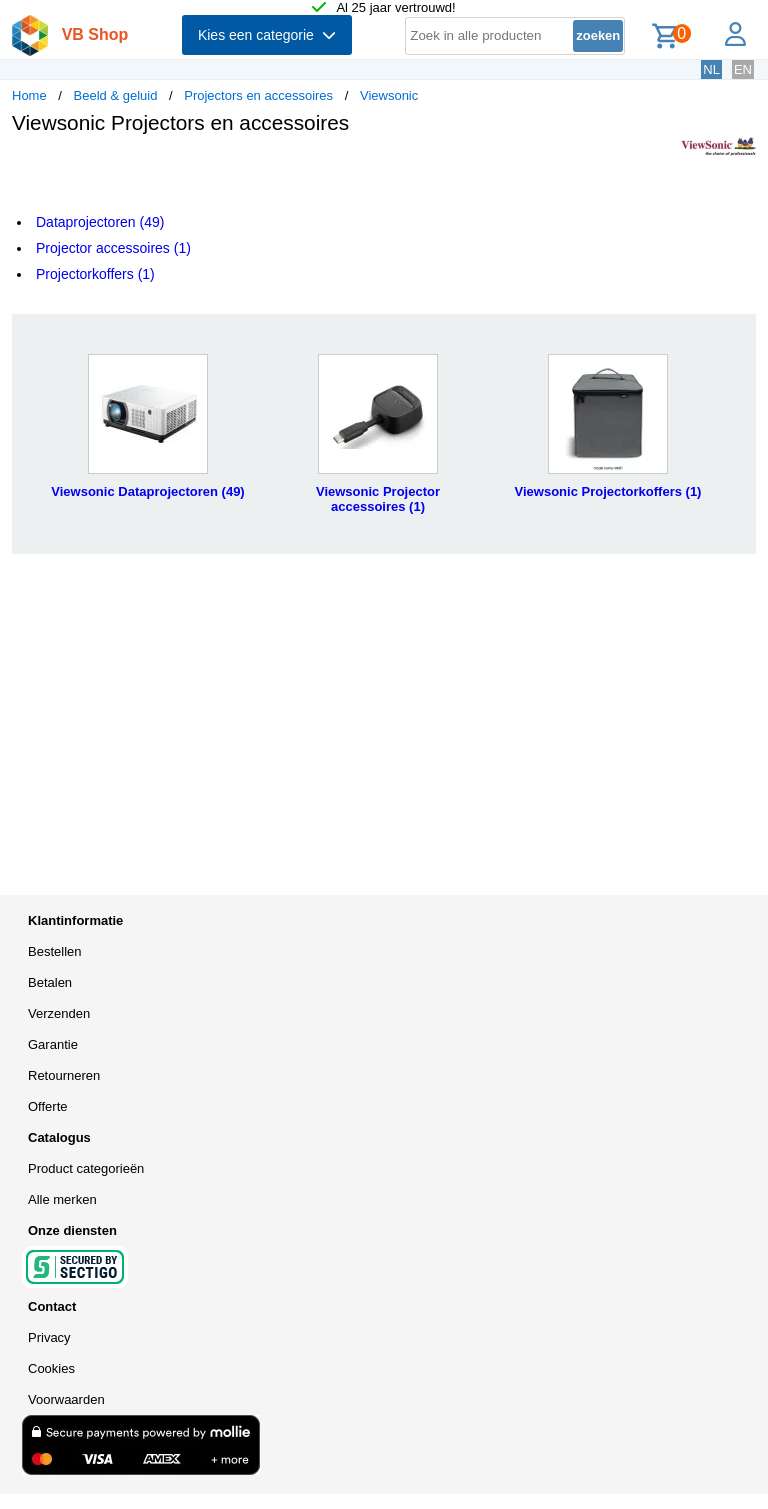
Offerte (48, 1106)
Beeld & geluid (116, 95)
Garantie (53, 1044)
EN (743, 69)
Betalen (50, 982)
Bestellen (54, 951)
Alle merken (62, 1199)
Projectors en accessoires (258, 95)
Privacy (49, 1337)
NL (711, 69)
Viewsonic (389, 95)
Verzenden (59, 1013)
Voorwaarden (66, 1399)
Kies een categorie (267, 35)
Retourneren (64, 1075)
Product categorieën (86, 1168)
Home (29, 95)
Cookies (51, 1368)
